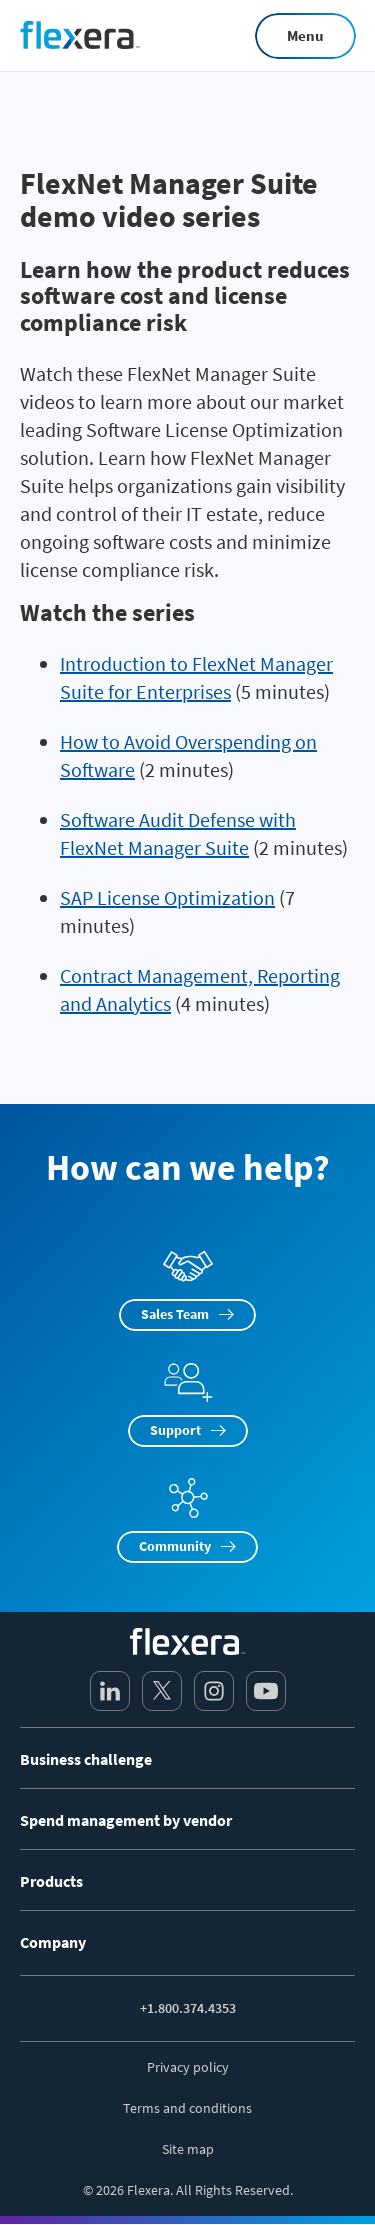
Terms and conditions (187, 2108)
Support (175, 1430)
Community (175, 1546)
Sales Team (175, 1314)
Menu (305, 35)
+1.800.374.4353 (188, 2008)
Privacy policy (188, 2067)
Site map (188, 2149)
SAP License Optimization (167, 897)
